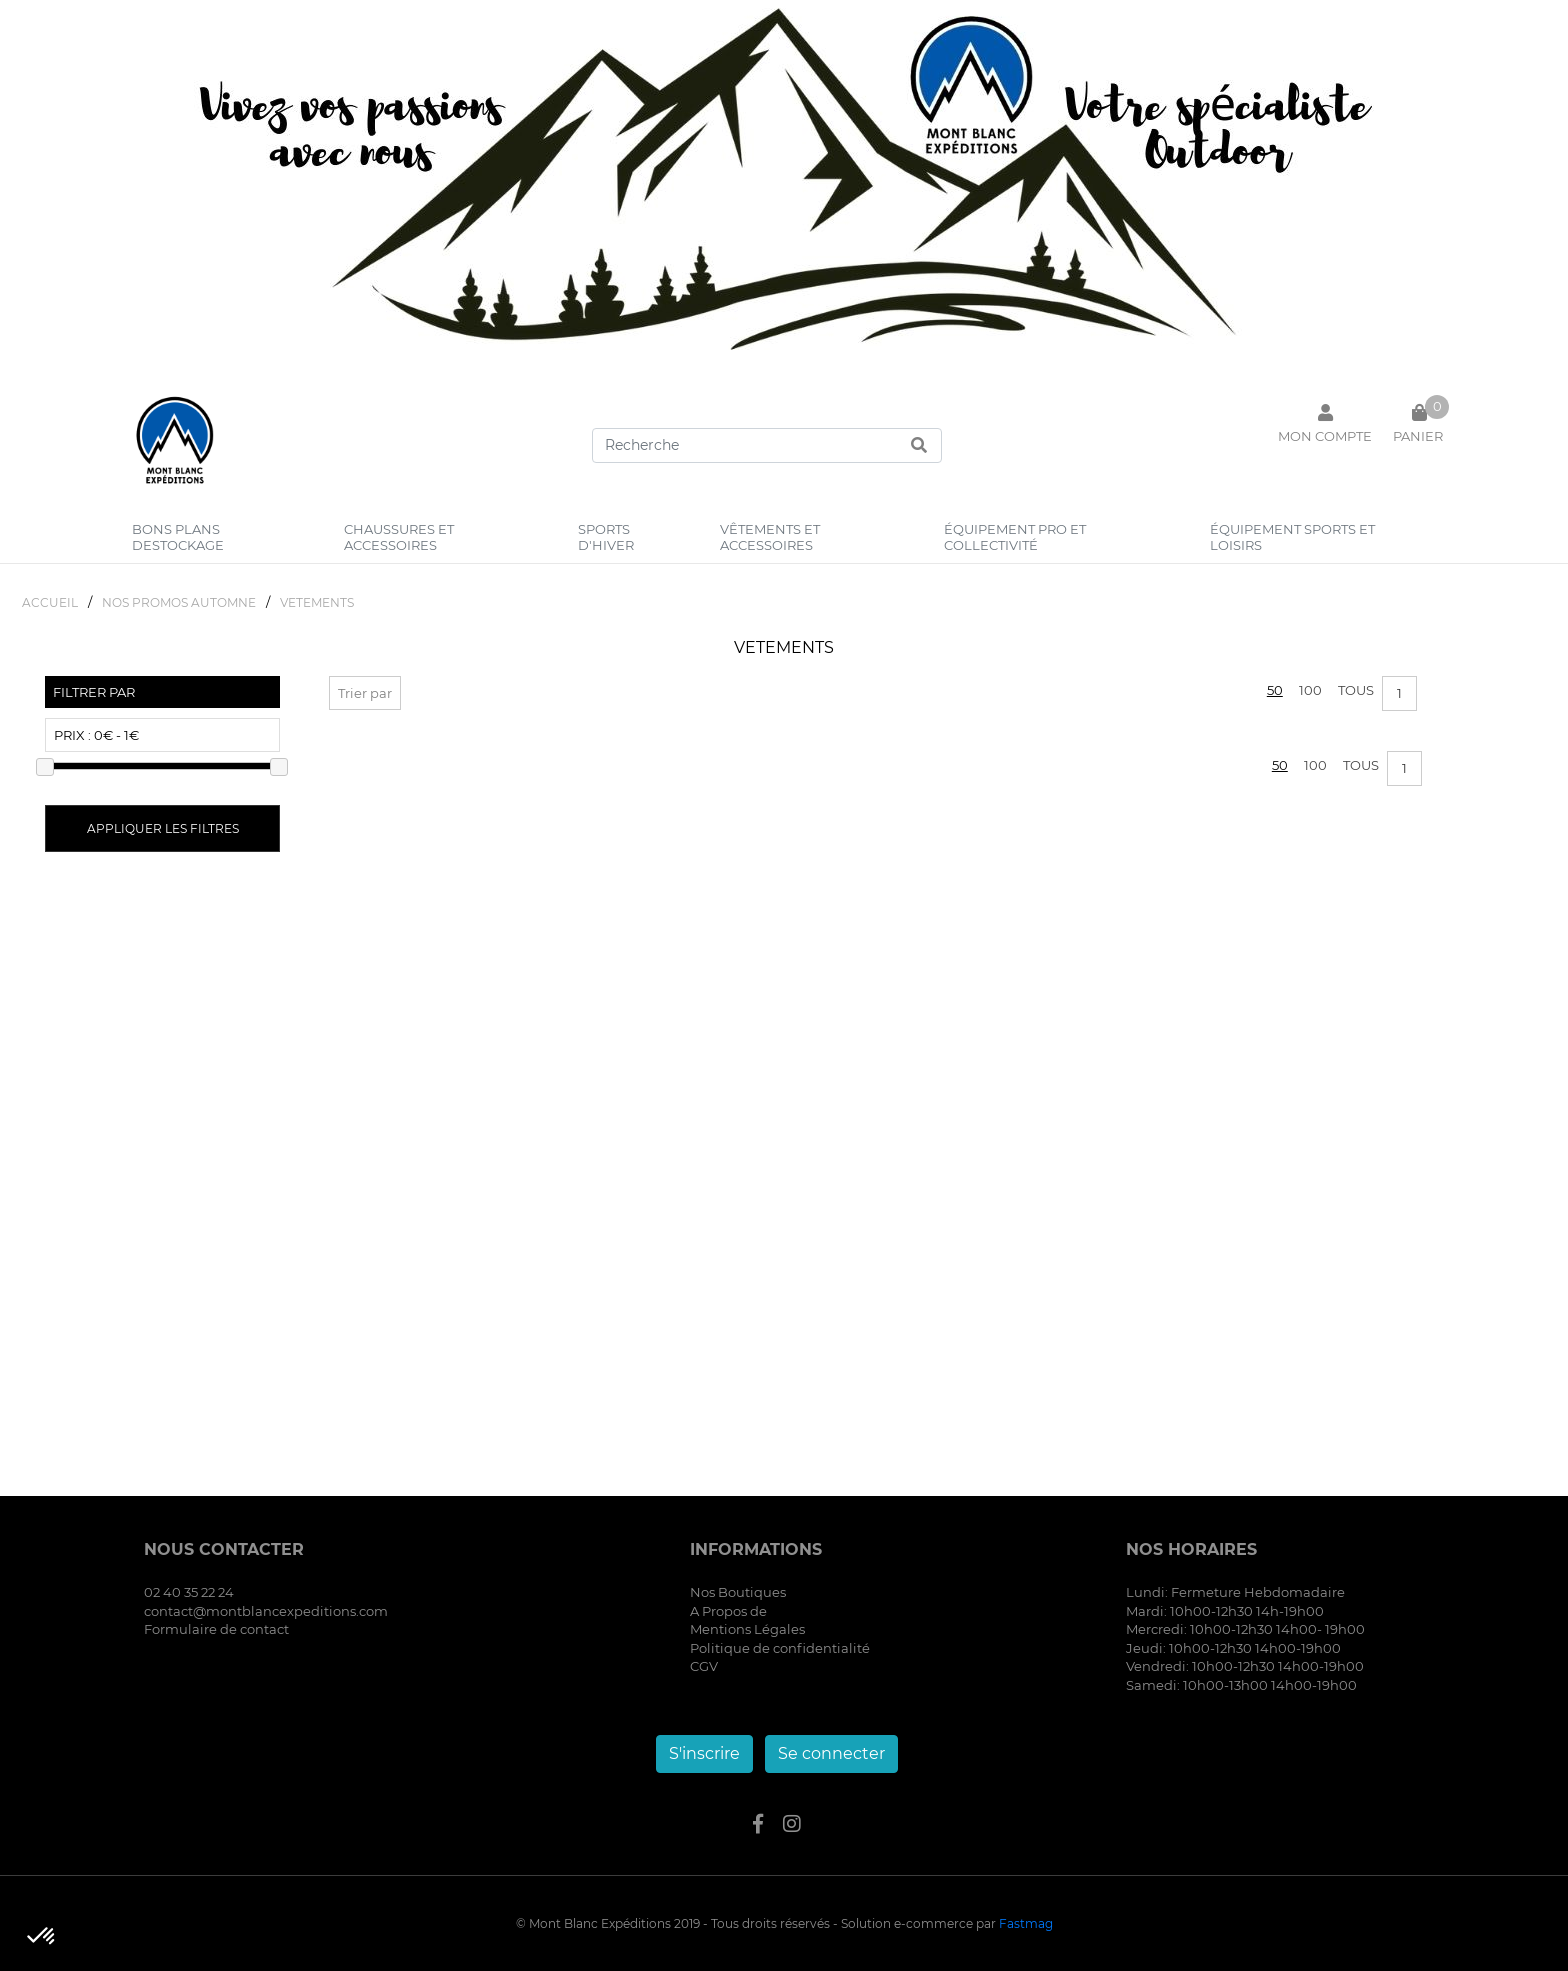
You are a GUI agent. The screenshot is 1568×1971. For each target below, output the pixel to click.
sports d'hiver (606, 537)
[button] (42, 1937)
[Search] (767, 445)
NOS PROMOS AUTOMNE (179, 602)
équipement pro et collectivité (1015, 537)
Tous (1356, 690)
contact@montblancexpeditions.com (266, 1611)
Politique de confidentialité (780, 1648)
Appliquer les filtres (163, 828)
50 (1275, 690)
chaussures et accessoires (399, 537)
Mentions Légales (747, 1629)
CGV (704, 1666)
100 (1310, 690)
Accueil (50, 602)
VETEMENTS (317, 602)
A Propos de (728, 1611)
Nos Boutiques (738, 1592)
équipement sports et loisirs (1292, 537)
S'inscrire (704, 1753)
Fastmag (1026, 1923)
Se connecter (831, 1753)
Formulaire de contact (216, 1629)
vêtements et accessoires (770, 537)
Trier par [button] (365, 693)
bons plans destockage (178, 537)
